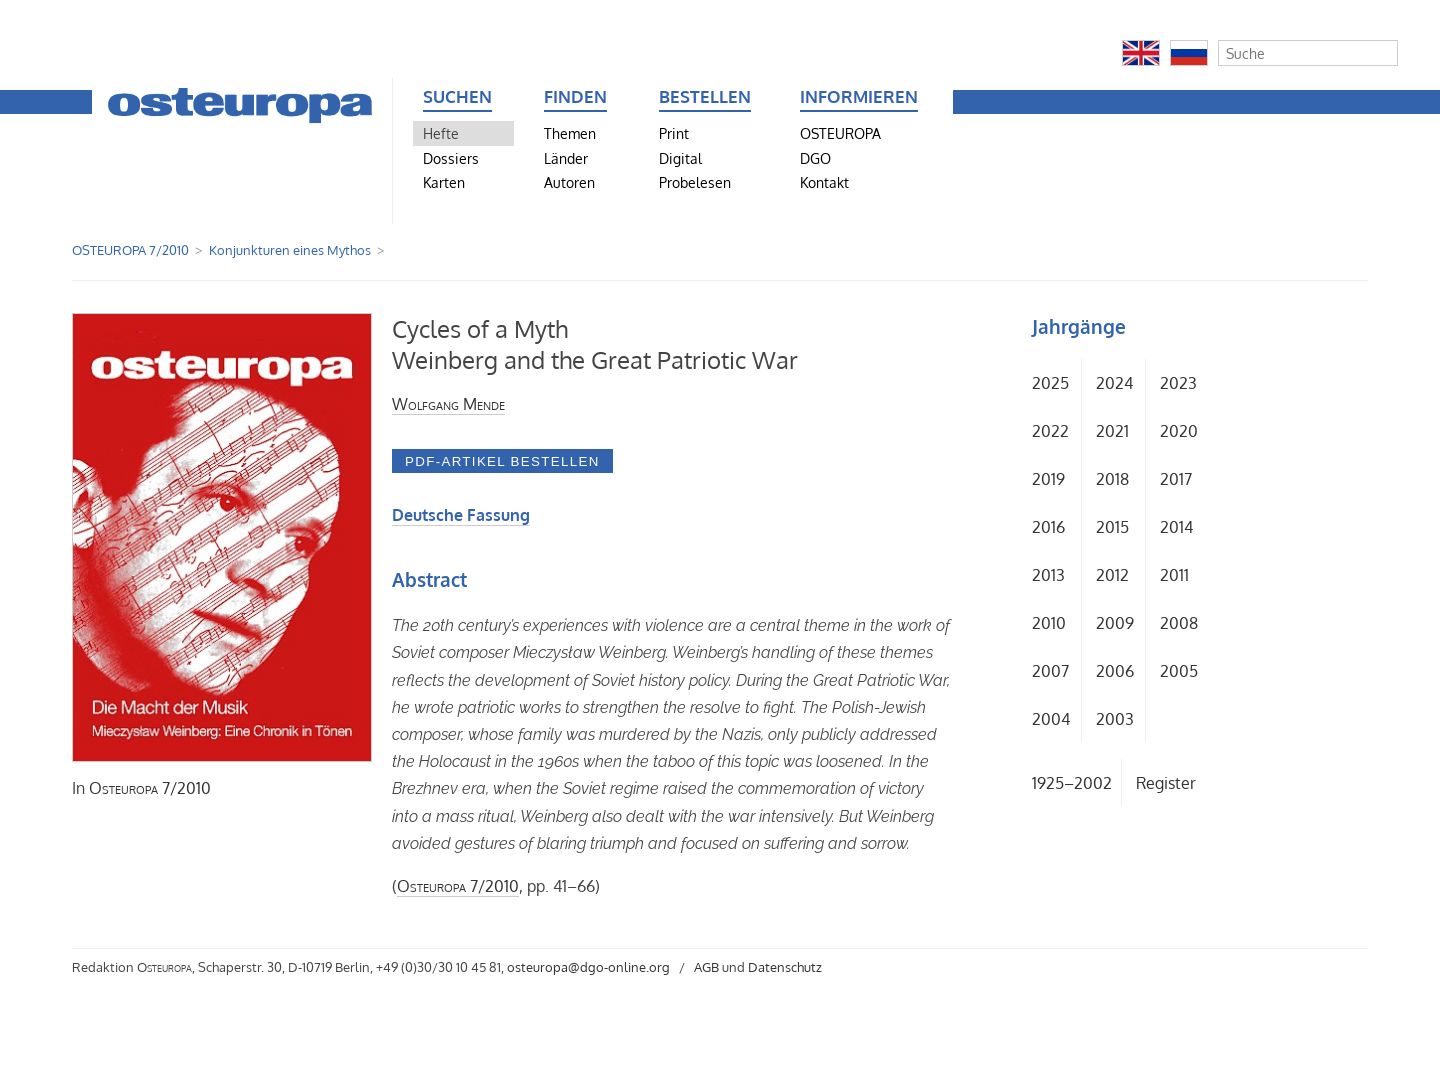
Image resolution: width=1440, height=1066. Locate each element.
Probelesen (695, 182)
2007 (1050, 671)
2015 (1112, 527)
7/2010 (150, 788)
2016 (1048, 527)
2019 (1048, 479)
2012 (1112, 575)
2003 (1115, 719)
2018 (1112, 479)
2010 (1049, 623)
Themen (570, 133)
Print (674, 133)
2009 (1115, 623)
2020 (1179, 431)
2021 (1112, 431)
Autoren (569, 182)
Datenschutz (785, 967)
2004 (1051, 719)
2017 (1176, 479)
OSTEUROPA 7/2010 (130, 250)
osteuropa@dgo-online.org (588, 967)
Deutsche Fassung (461, 515)
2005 (1179, 671)
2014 (1176, 527)
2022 (1050, 431)
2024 (1114, 383)
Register (1166, 783)
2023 (1178, 383)
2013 (1048, 575)
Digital (680, 158)
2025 (1050, 383)
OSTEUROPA (840, 133)
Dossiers (451, 158)
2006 (1115, 671)
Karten (444, 182)
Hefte (441, 133)
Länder (566, 158)
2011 (1174, 575)
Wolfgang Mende (448, 404)
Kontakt (824, 182)
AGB (706, 967)
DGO (815, 158)
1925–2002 (1072, 783)
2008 (1179, 623)
